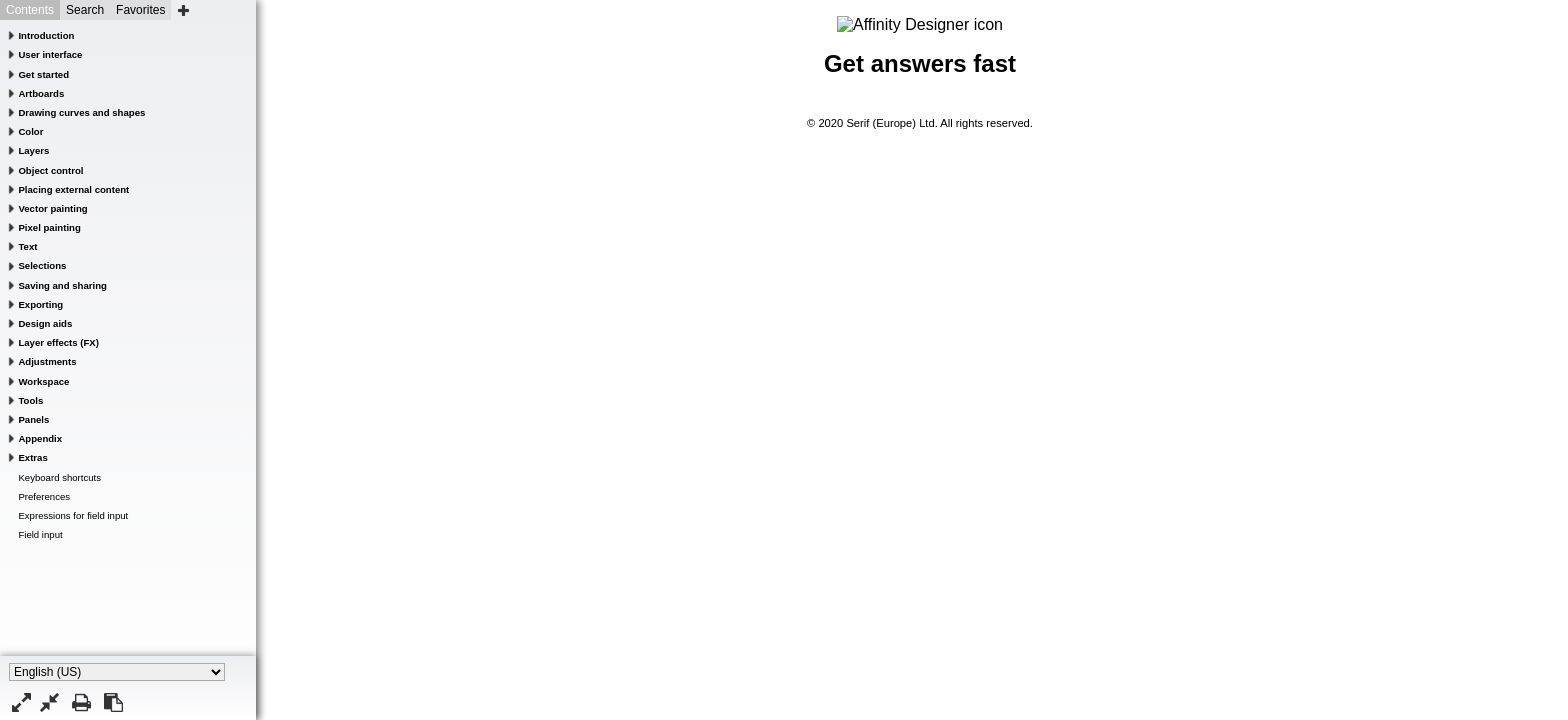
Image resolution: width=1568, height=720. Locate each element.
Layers (33, 150)
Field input (40, 534)
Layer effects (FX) (58, 342)
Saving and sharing (62, 285)
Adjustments (47, 361)
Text (27, 246)
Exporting (40, 304)
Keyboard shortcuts (59, 477)
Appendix (40, 438)
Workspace (43, 381)
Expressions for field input (73, 515)
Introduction (46, 35)
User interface (50, 54)
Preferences (44, 496)
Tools (30, 400)
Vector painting (52, 208)
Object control (50, 170)
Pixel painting (49, 227)
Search (85, 10)
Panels (33, 419)
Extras (32, 457)
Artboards (41, 93)
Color (30, 131)
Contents (30, 10)
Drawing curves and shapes (81, 112)
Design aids (45, 323)
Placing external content (73, 189)
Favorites (140, 10)
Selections (42, 265)
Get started (43, 74)
